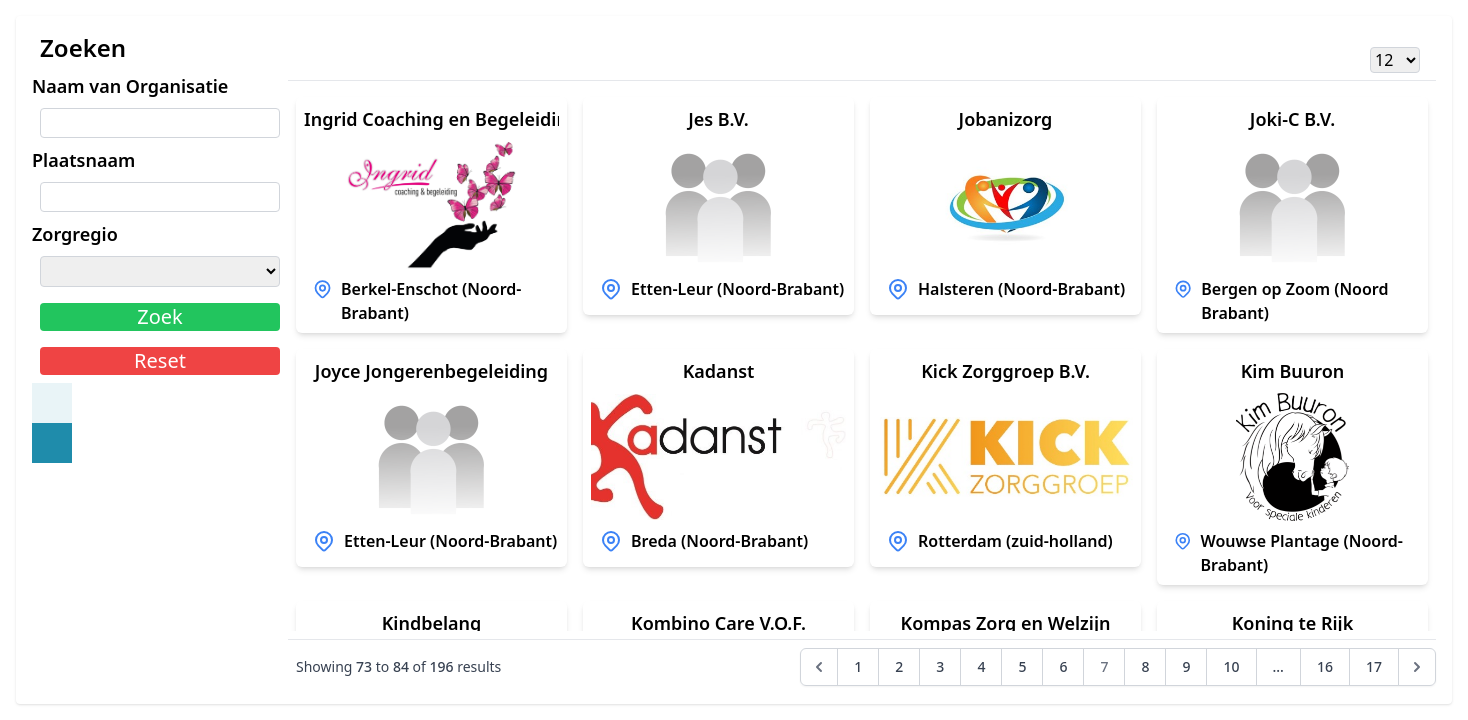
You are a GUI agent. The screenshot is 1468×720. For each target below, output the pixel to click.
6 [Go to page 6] (1063, 666)
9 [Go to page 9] (1186, 666)
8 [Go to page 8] (1145, 666)
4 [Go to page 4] (981, 666)
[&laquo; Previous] (819, 667)
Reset (160, 360)
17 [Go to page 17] (1374, 666)
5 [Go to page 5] (1022, 666)
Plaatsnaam (83, 160)
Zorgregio (75, 234)
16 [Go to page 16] (1325, 666)
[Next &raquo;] (1417, 667)
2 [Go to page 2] (899, 666)
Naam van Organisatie (130, 86)
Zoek (160, 316)
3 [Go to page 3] (940, 666)
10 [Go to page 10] (1231, 666)
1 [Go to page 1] (858, 666)
